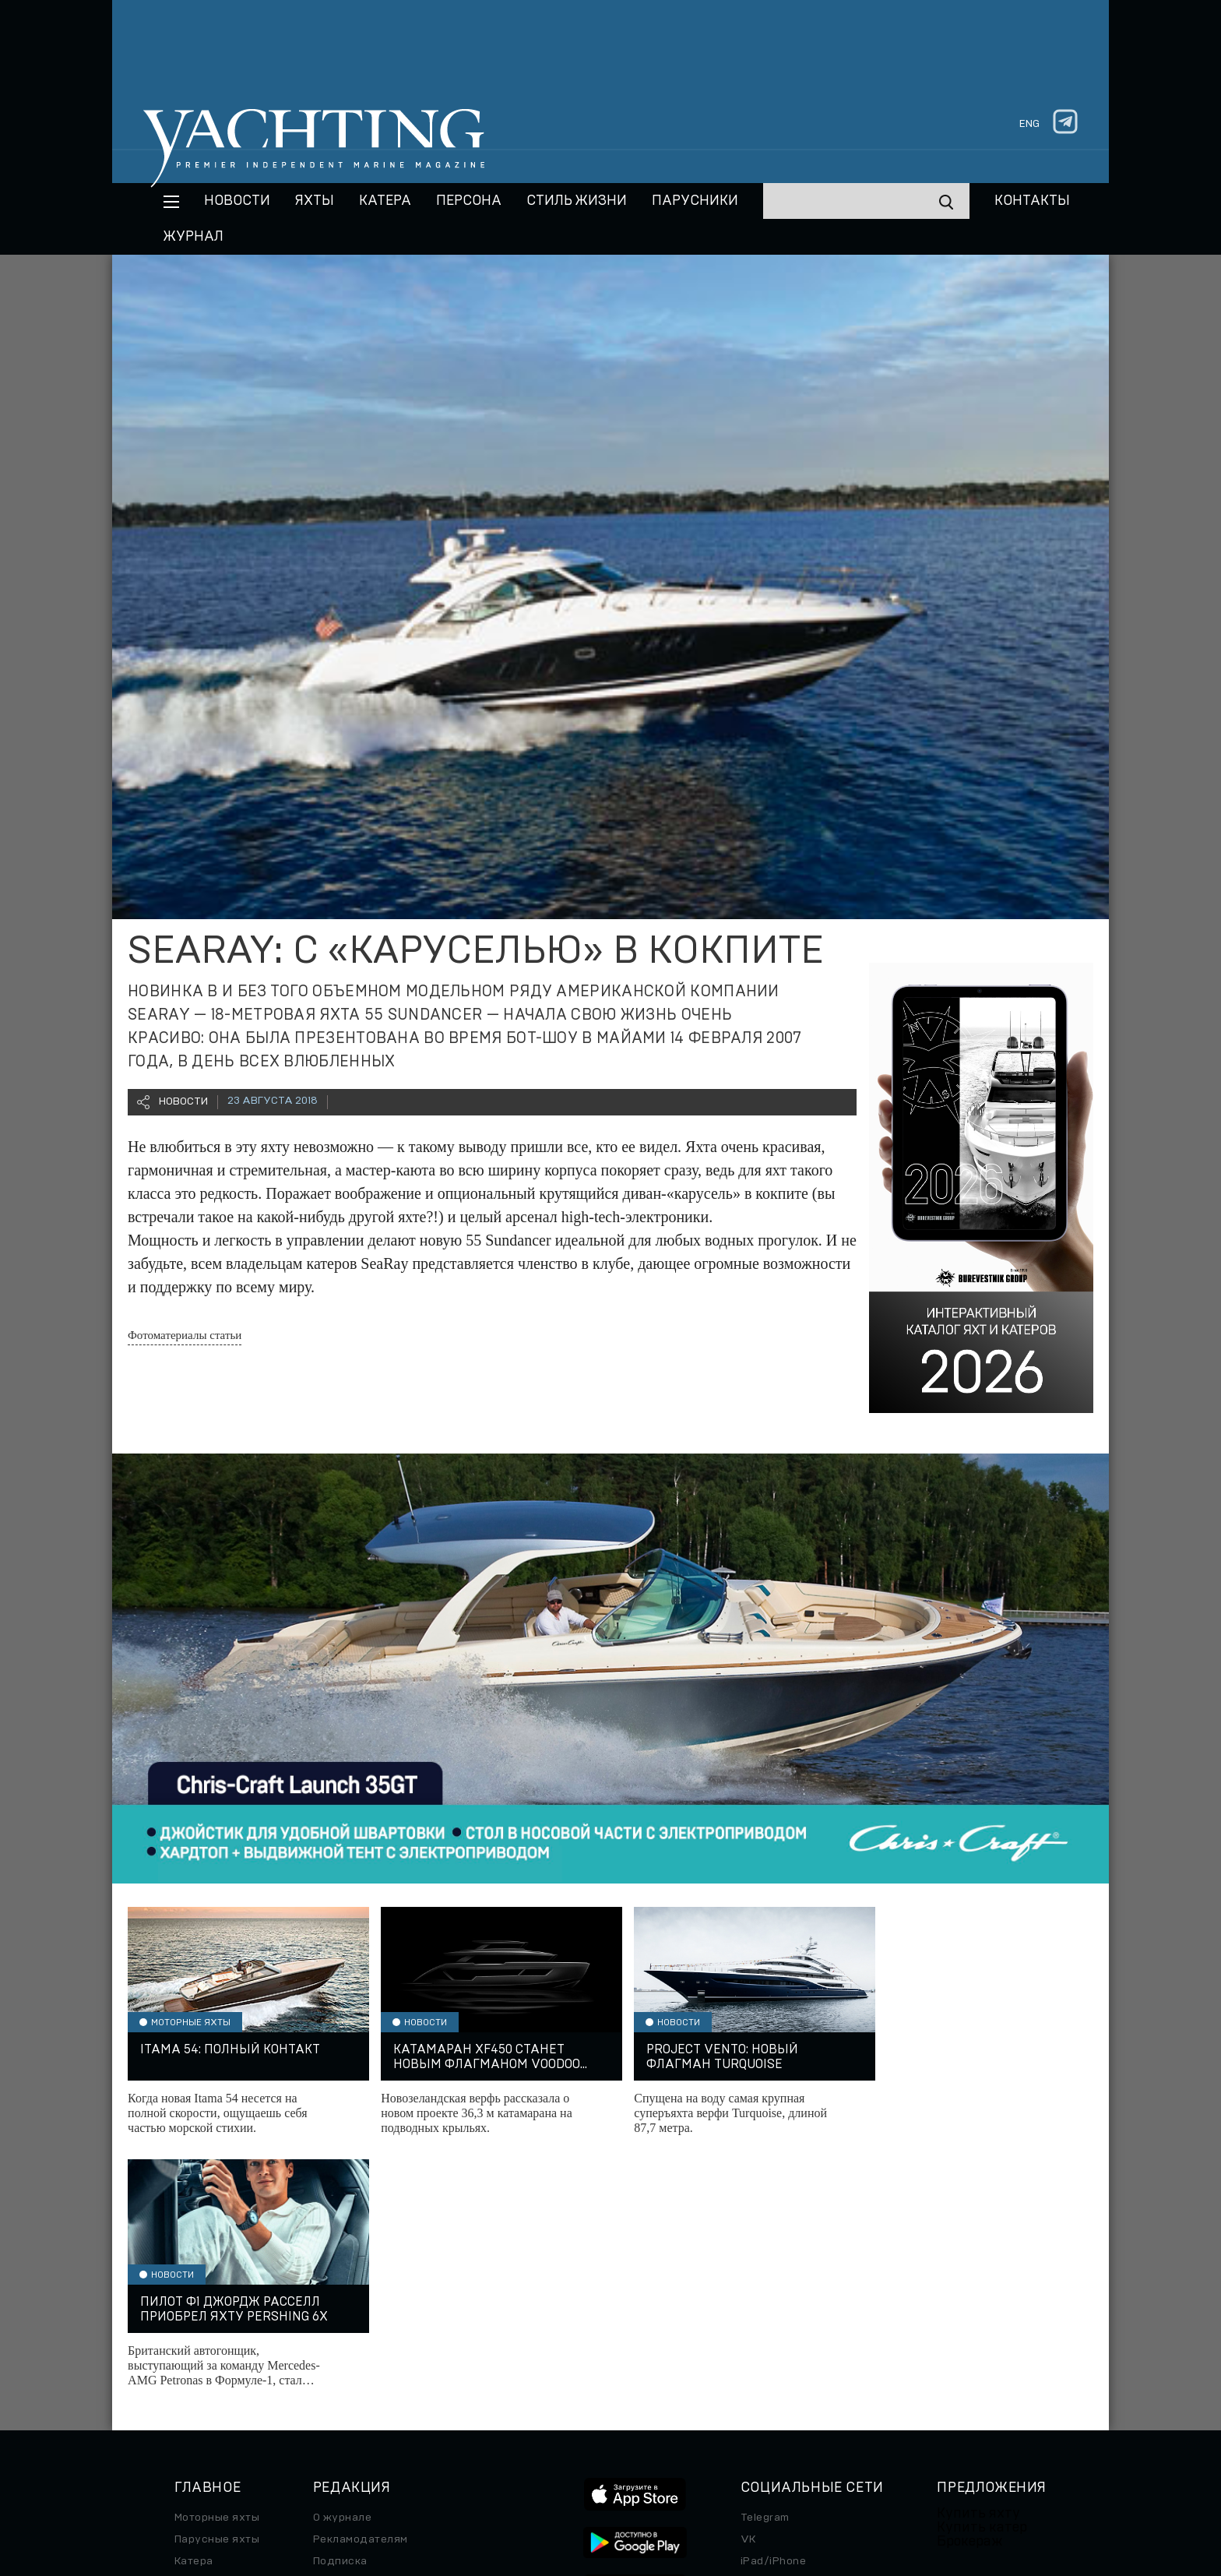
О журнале (342, 2266)
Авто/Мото (204, 2375)
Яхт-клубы (966, 2361)
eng (1029, 123)
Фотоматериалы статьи (184, 1335)
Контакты (1032, 201)
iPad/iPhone (773, 2309)
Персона (468, 201)
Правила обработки (738, 2485)
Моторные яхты (216, 2266)
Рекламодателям (360, 2287)
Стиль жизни (576, 201)
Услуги (956, 2382)
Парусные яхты (216, 2287)
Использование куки (856, 2485)
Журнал (193, 237)
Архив (330, 2331)
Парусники (695, 201)
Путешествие (211, 2331)
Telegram (765, 2266)
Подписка (340, 2309)
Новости (237, 201)
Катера (385, 201)
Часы (188, 2396)
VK (748, 2287)
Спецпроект (207, 2353)
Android (762, 2331)
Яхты (314, 201)
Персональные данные (617, 2485)
